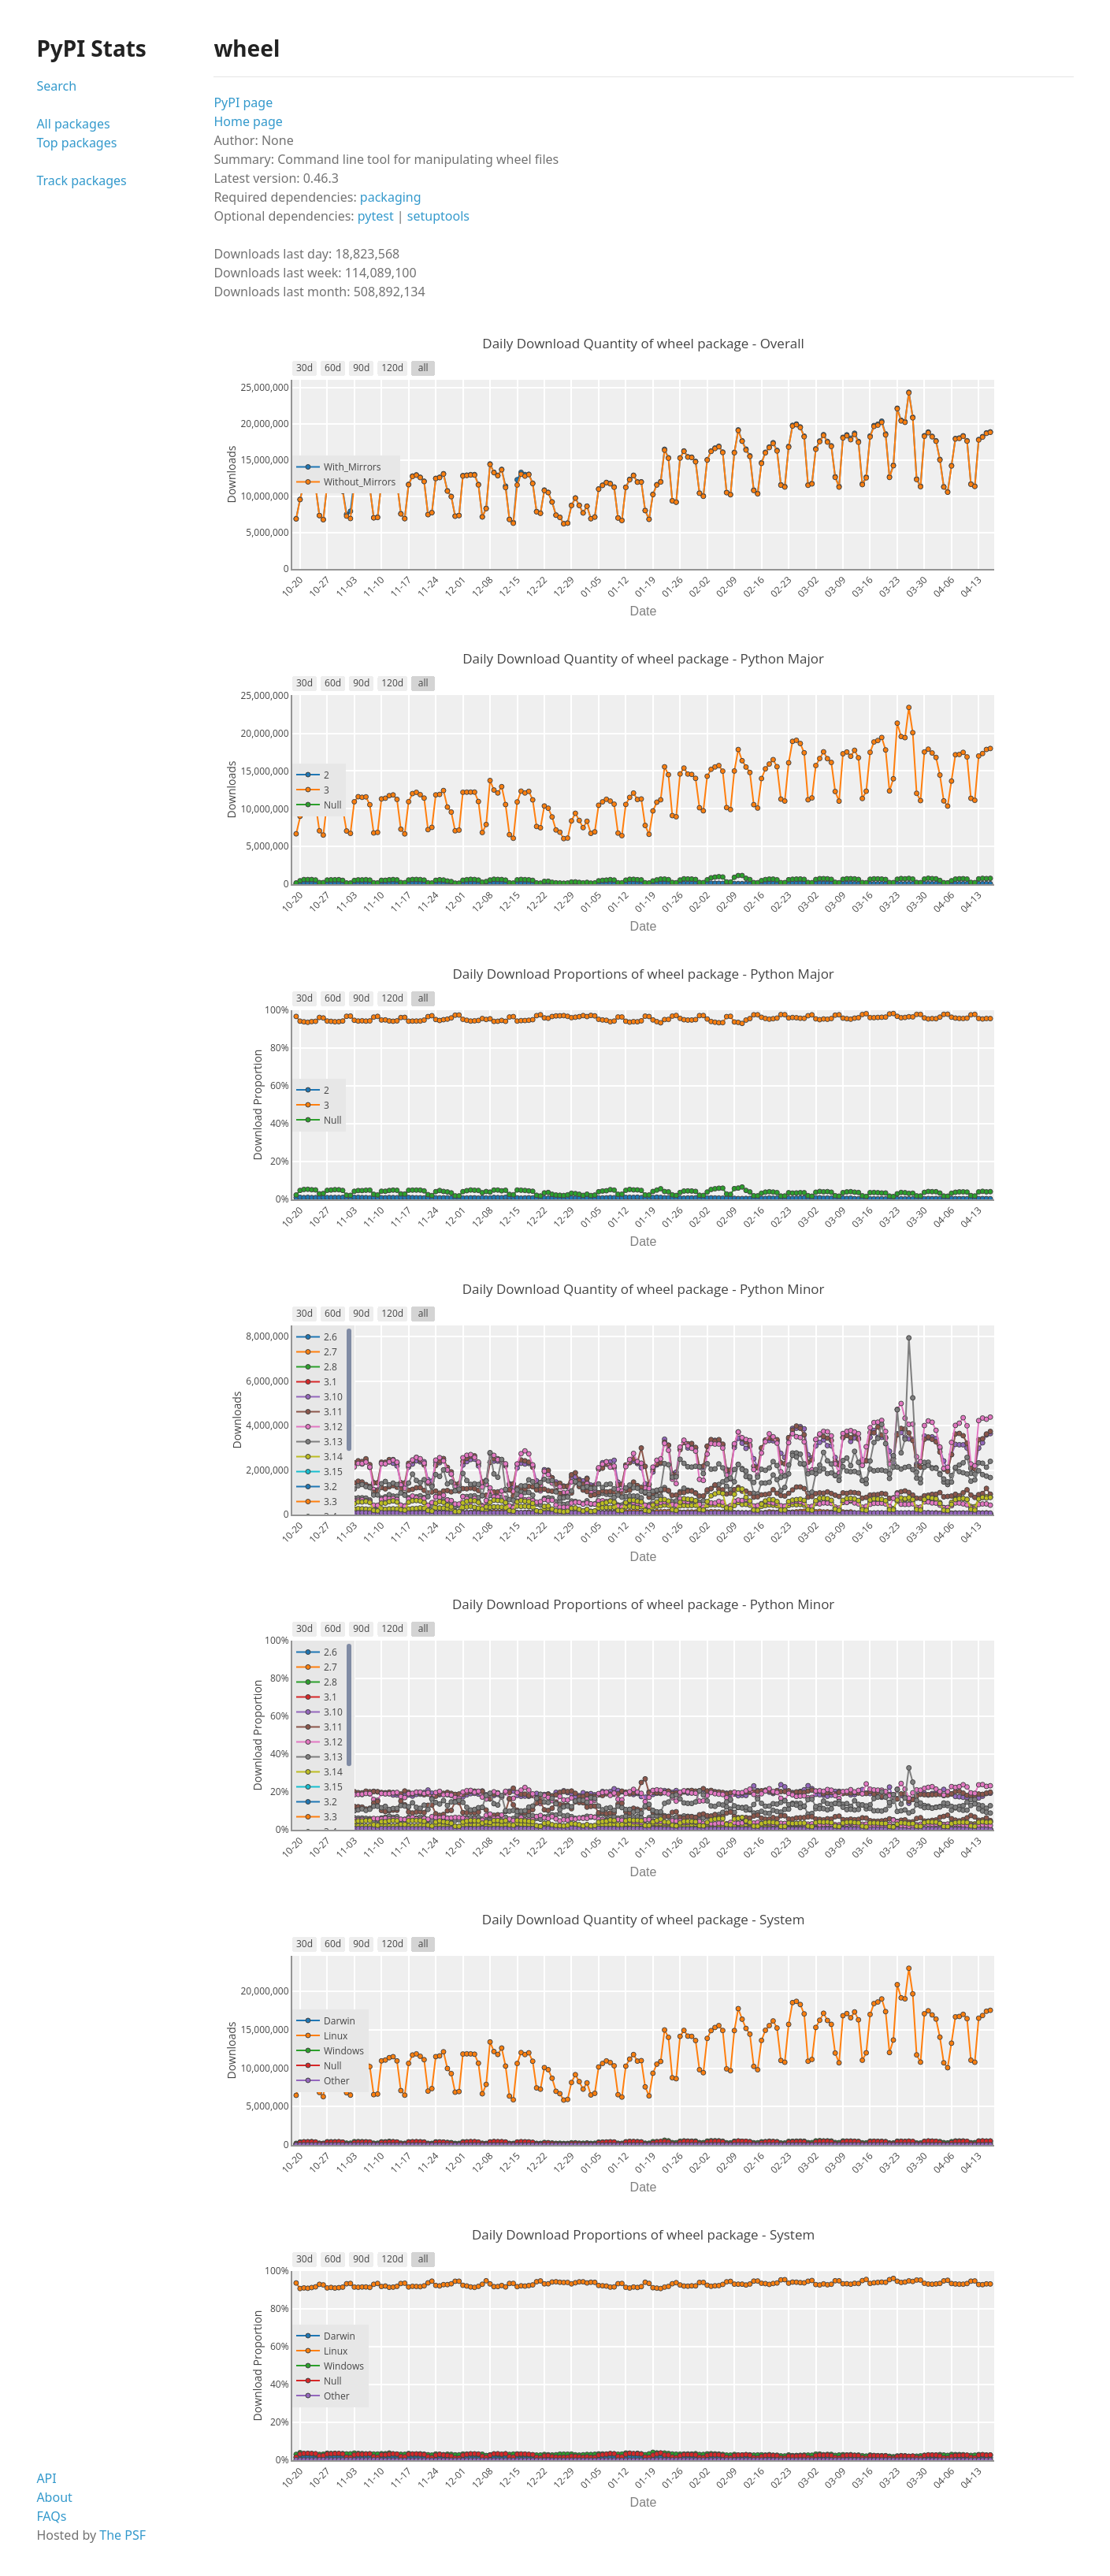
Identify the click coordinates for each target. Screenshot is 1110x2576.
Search (56, 86)
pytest (376, 216)
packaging (390, 197)
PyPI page (243, 102)
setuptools (438, 216)
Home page (247, 121)
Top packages (76, 142)
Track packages (81, 180)
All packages (73, 123)
